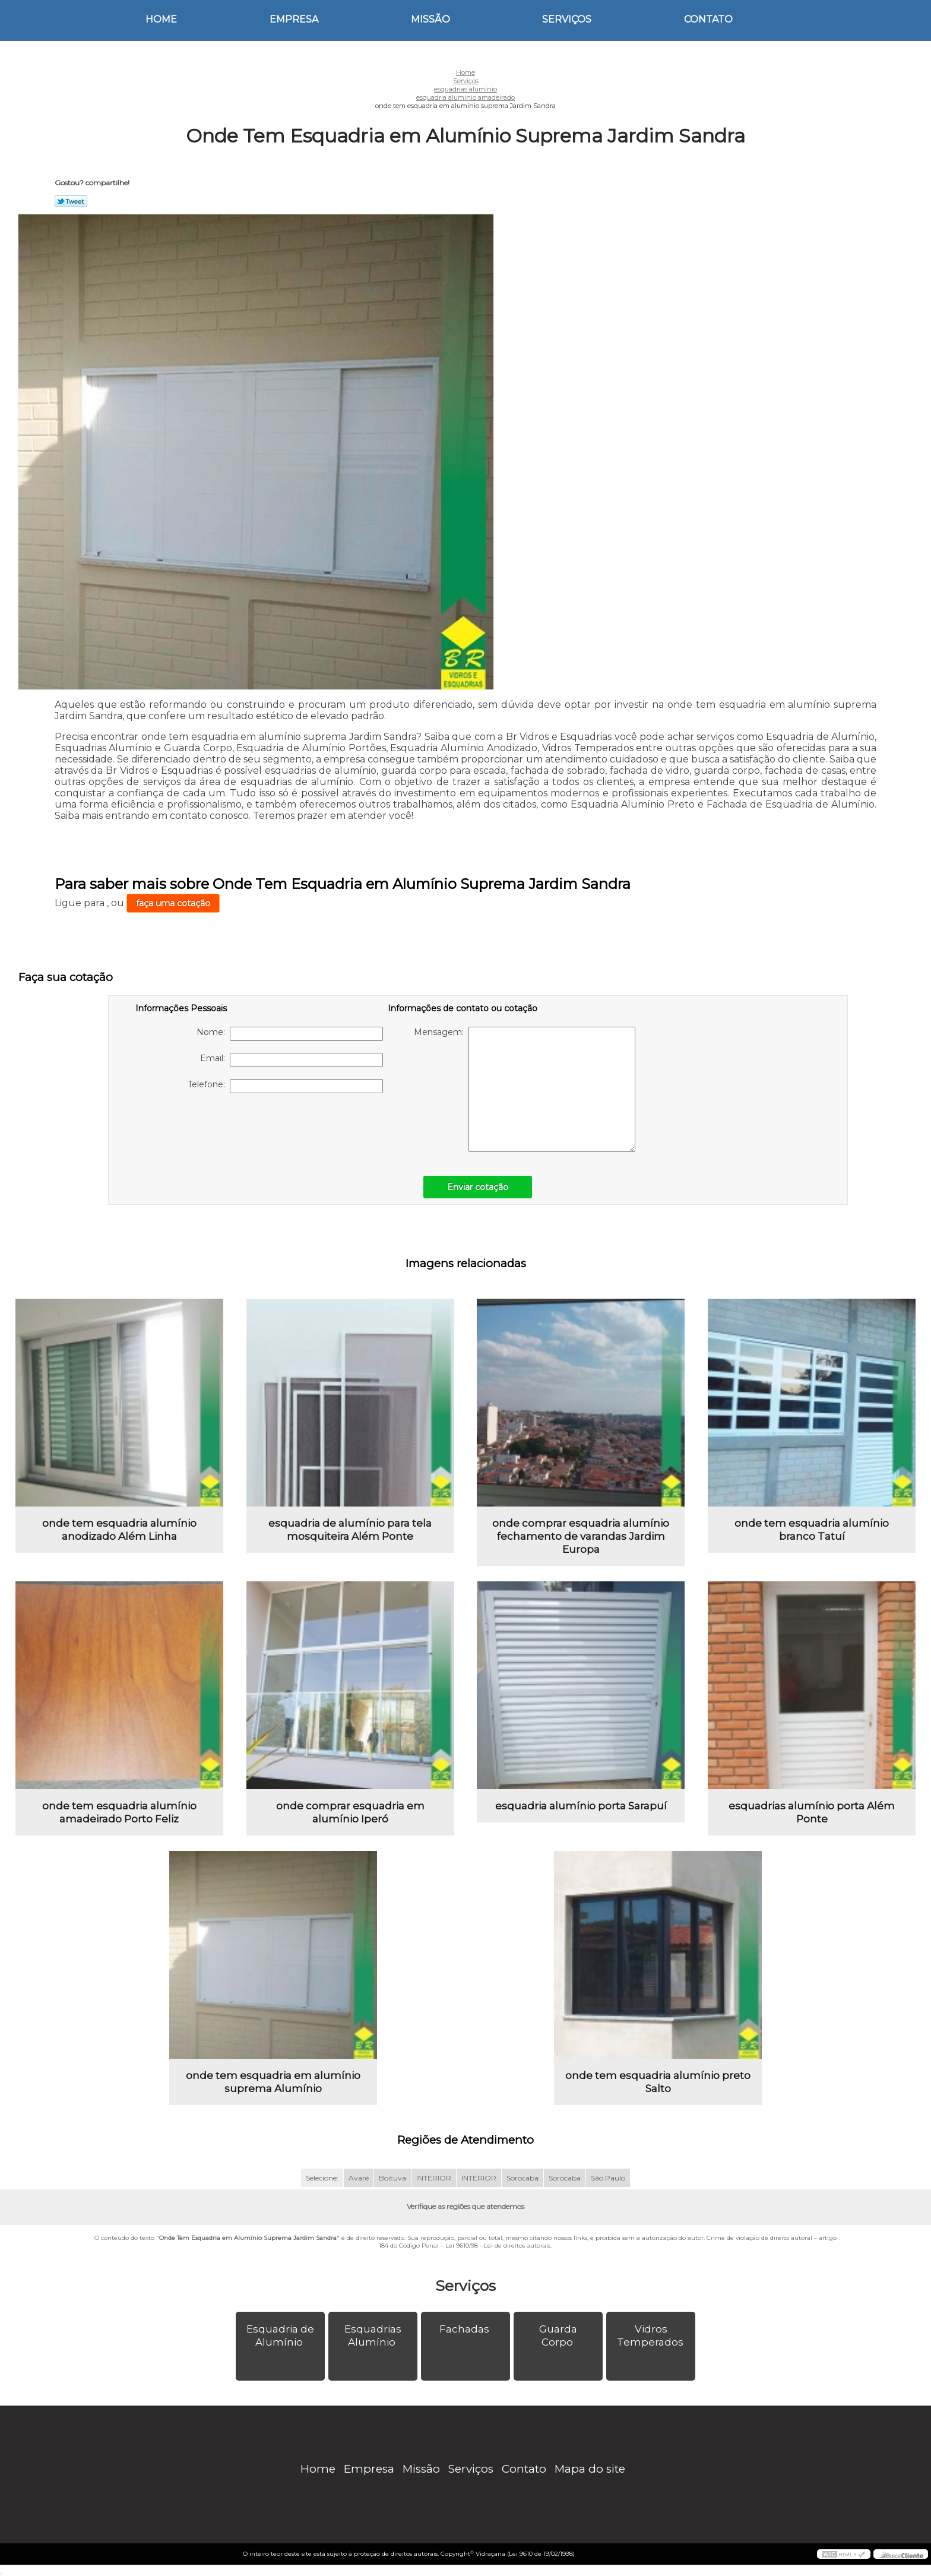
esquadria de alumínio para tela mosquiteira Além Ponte (350, 1529)
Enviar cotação (477, 1187)
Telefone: (285, 1086)
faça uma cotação (173, 903)
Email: (291, 1060)
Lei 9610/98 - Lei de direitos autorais (497, 2245)
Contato (708, 19)
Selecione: (322, 2177)
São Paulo (608, 2177)
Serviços (566, 19)
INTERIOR (433, 2177)
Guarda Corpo (558, 2335)
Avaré (359, 2177)
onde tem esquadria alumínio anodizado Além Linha (119, 1529)
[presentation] (211, 1128)
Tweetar (71, 201)
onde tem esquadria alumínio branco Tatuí (811, 1529)
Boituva (392, 2177)
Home (161, 19)
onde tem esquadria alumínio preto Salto (657, 2081)
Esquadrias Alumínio (372, 2335)
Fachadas (465, 2329)
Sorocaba (522, 2177)
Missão (430, 19)
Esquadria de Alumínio (280, 2335)
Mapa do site (590, 2469)
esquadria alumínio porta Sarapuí (581, 1806)
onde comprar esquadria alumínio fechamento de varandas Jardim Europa (580, 1536)
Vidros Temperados (651, 2335)
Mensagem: (524, 1089)
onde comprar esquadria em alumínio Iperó (350, 1812)
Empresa (294, 19)
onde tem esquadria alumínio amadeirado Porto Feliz (119, 1812)
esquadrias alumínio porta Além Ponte (812, 1812)
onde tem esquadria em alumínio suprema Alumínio (273, 2081)
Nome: (290, 1034)
